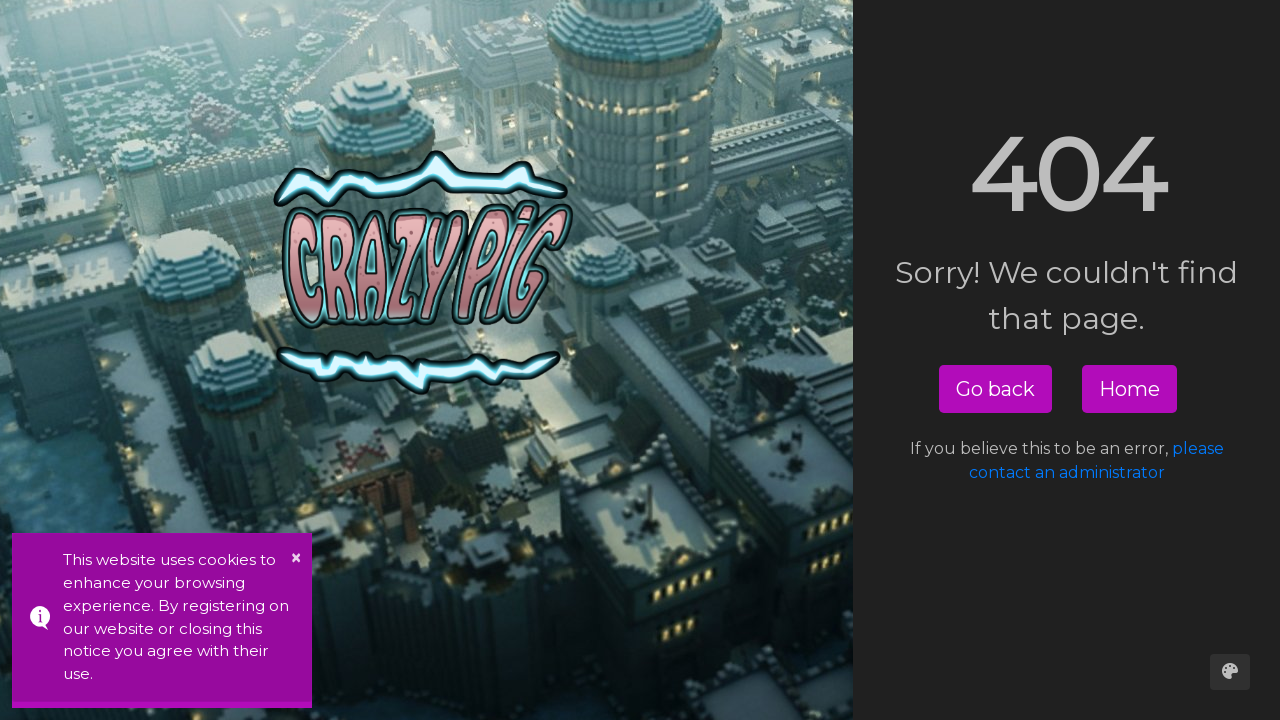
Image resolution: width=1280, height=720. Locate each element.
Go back (995, 389)
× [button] (296, 558)
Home (1129, 389)
